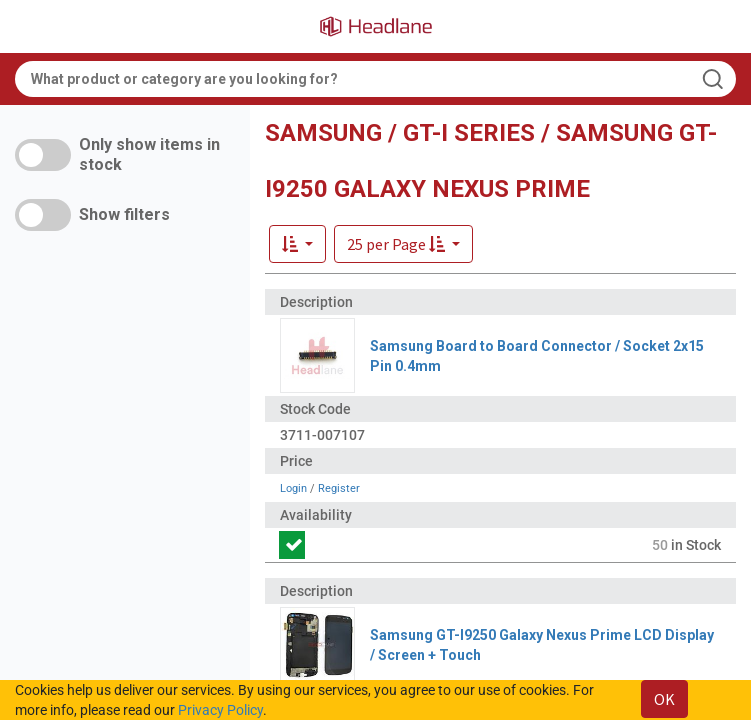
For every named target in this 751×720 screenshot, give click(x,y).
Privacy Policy (220, 710)
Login (293, 488)
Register (339, 488)
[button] (403, 244)
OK (664, 699)
